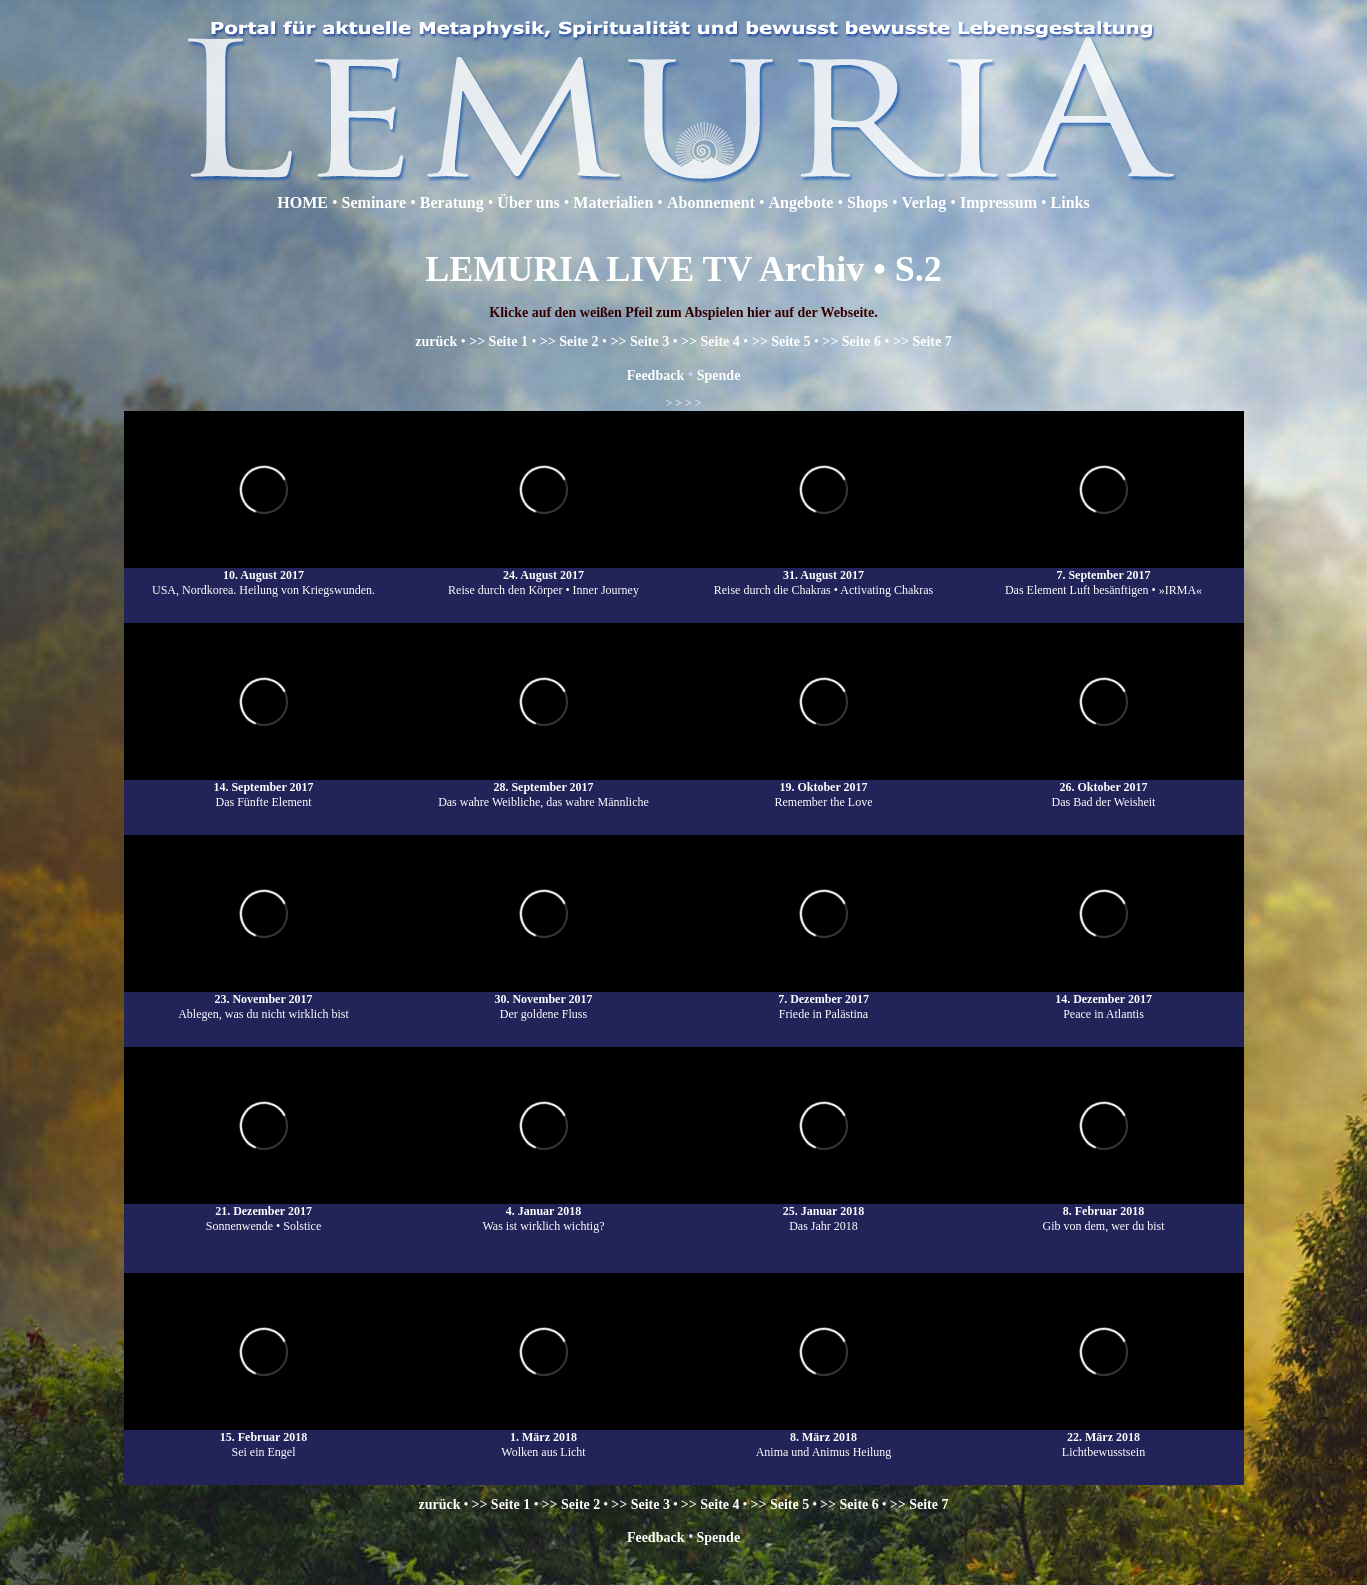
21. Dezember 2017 (263, 1211)
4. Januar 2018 (543, 1211)
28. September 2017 (543, 787)
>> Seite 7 (922, 341)
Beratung (452, 202)
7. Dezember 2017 (823, 999)
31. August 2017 (823, 575)
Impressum (998, 202)
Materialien (613, 202)
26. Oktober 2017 (1103, 787)
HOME (302, 202)
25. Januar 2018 (823, 1211)
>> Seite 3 (639, 341)
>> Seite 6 (851, 341)
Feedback (657, 375)
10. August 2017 (263, 575)
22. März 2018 (1103, 1437)
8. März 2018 (823, 1437)
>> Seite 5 (781, 341)
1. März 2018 (543, 1437)
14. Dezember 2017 (1103, 999)
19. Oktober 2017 (823, 787)
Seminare (374, 202)
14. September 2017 (263, 787)
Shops (867, 202)
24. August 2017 (543, 575)
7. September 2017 (1103, 575)
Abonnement (711, 202)
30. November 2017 (543, 999)
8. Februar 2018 (1103, 1211)
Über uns (530, 202)
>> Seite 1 (498, 341)
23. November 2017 (263, 999)
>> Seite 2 (569, 341)
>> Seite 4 (710, 341)
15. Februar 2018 (263, 1437)
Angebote (801, 202)
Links (1070, 202)
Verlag (924, 202)
